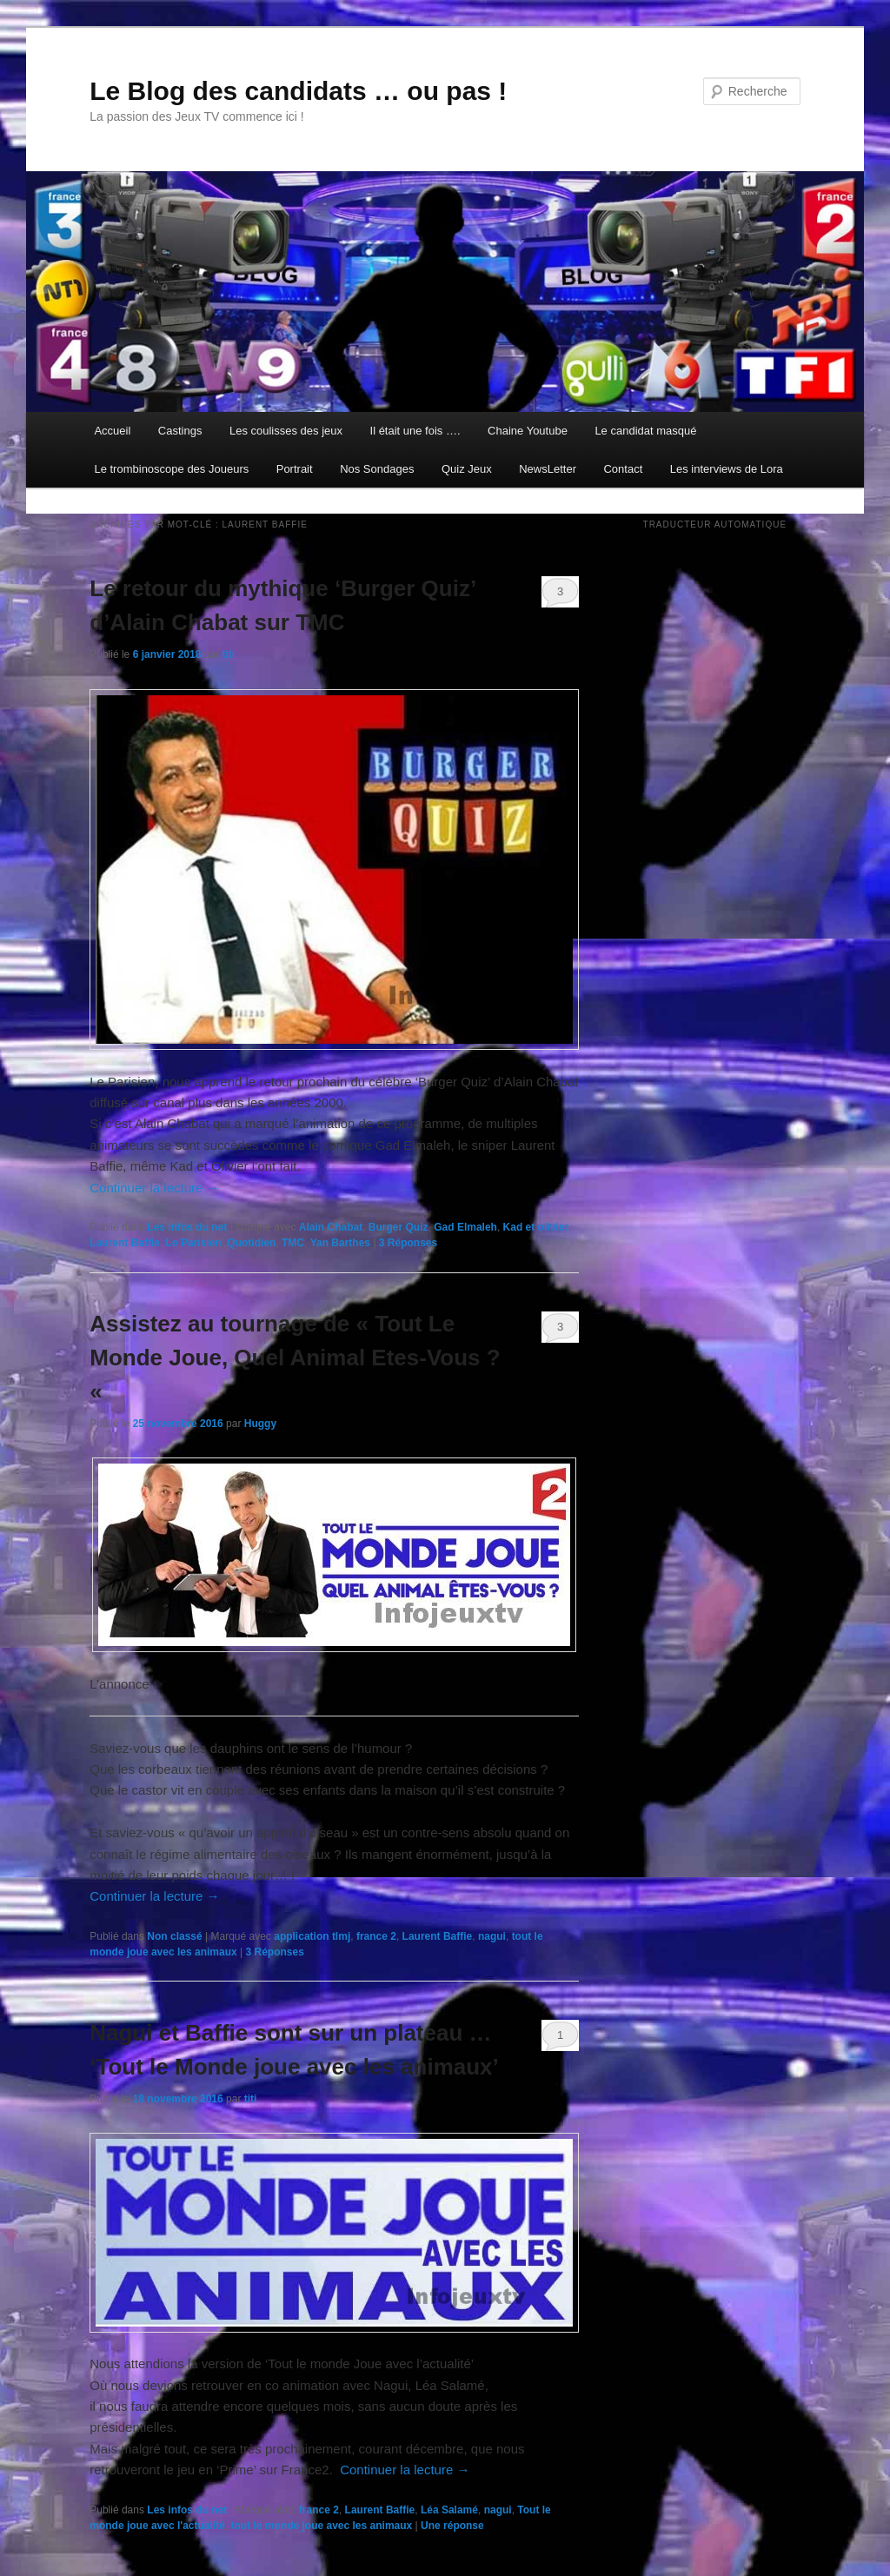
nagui (492, 1936)
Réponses (408, 1243)
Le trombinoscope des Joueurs (171, 468)
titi (228, 654)
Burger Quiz (398, 1227)
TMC (293, 1243)
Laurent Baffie (125, 1243)
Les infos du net (187, 1227)
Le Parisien (194, 1243)
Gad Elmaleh (465, 1227)
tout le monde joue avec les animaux (322, 2526)
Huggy (260, 1423)
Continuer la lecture (154, 1187)
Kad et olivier (535, 1227)
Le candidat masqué (645, 430)
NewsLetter (547, 468)
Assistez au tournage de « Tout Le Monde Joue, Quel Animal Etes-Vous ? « (295, 1357)
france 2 (376, 1936)
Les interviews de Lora (726, 468)
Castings (180, 430)
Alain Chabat (330, 1227)
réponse (452, 2526)
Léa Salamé (449, 2510)
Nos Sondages (377, 468)
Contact (622, 468)
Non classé (174, 1936)
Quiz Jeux (467, 468)
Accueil (112, 430)
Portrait (294, 468)
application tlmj (312, 1936)
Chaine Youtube (528, 430)
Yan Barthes (340, 1243)
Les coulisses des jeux (285, 430)
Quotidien (251, 1243)
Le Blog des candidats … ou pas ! (298, 90)
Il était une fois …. (415, 430)
